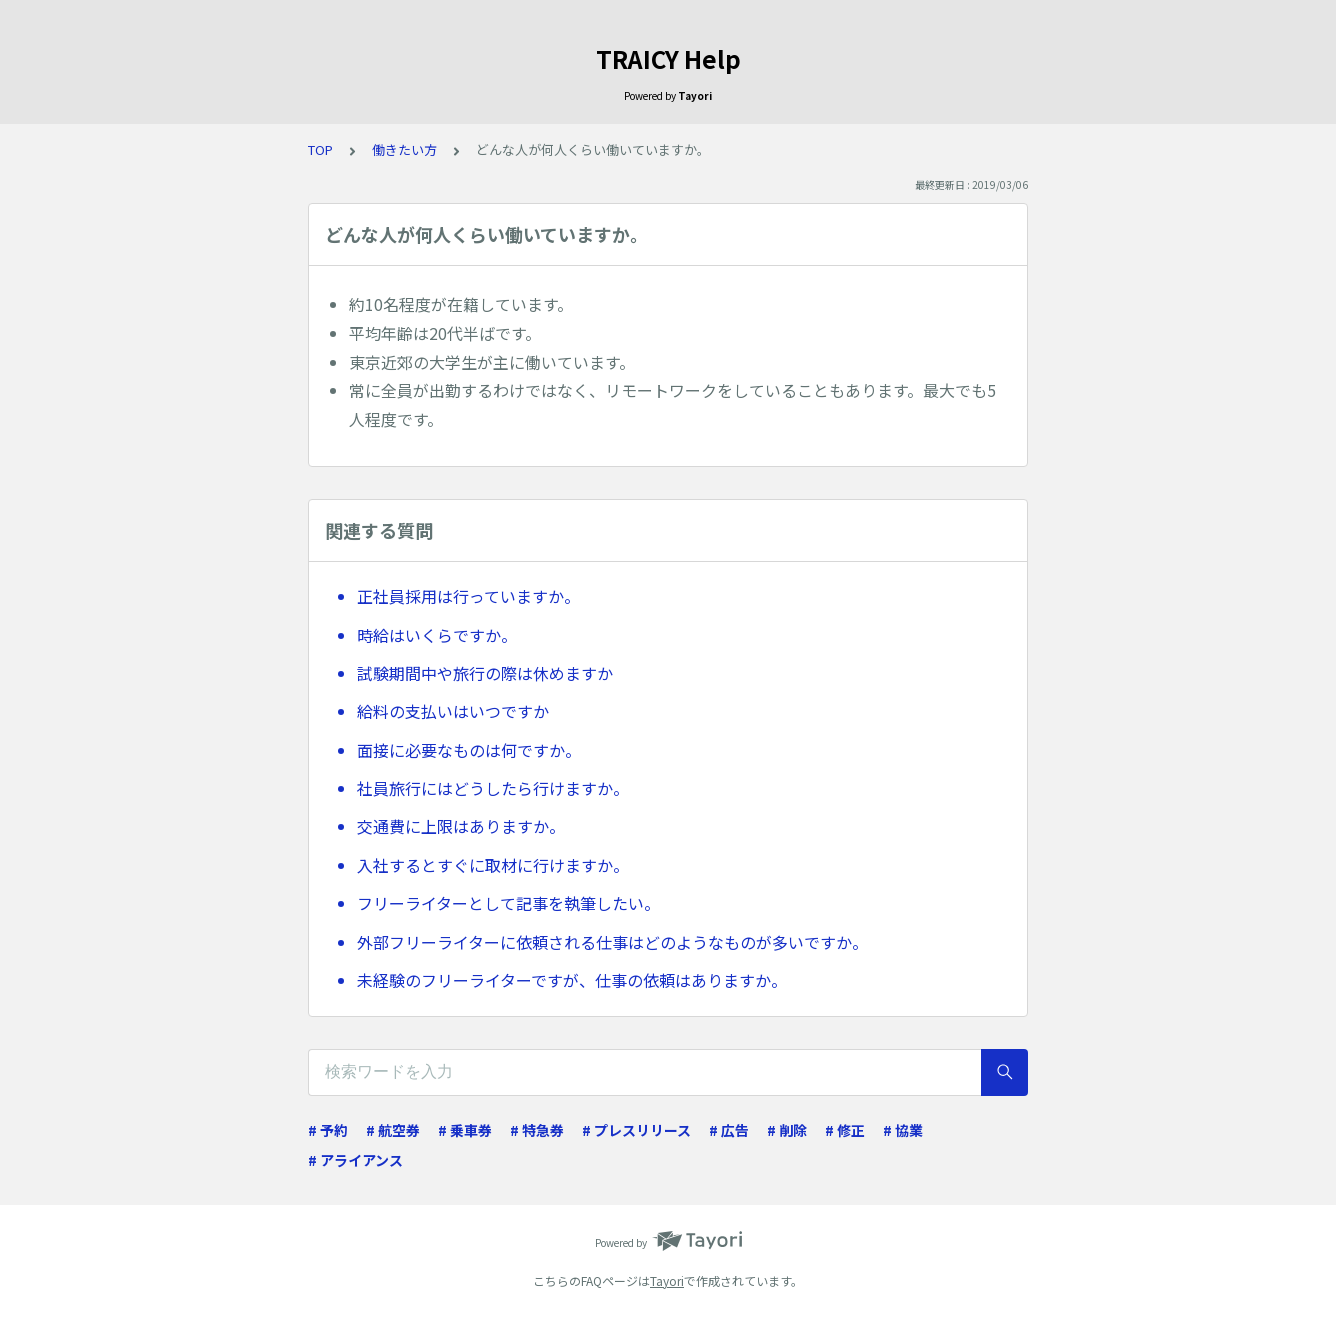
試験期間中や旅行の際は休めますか (485, 673)
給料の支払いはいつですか (453, 711)
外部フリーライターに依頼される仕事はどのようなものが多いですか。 (612, 942)
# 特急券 (537, 1130)
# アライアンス (355, 1160)
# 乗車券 (465, 1130)
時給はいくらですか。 (437, 635)
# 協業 (903, 1130)
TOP (320, 149)
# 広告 (729, 1130)
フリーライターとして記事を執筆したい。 (508, 903)
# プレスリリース (636, 1130)
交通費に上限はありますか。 (461, 826)
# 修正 (845, 1130)
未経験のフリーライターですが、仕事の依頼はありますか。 (572, 980)
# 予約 (328, 1130)
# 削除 (787, 1130)
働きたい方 (404, 149)
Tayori (667, 1280)
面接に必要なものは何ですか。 (469, 750)
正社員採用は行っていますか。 (468, 596)
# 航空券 (393, 1130)
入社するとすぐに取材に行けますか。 (493, 865)
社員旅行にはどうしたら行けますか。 (493, 788)
